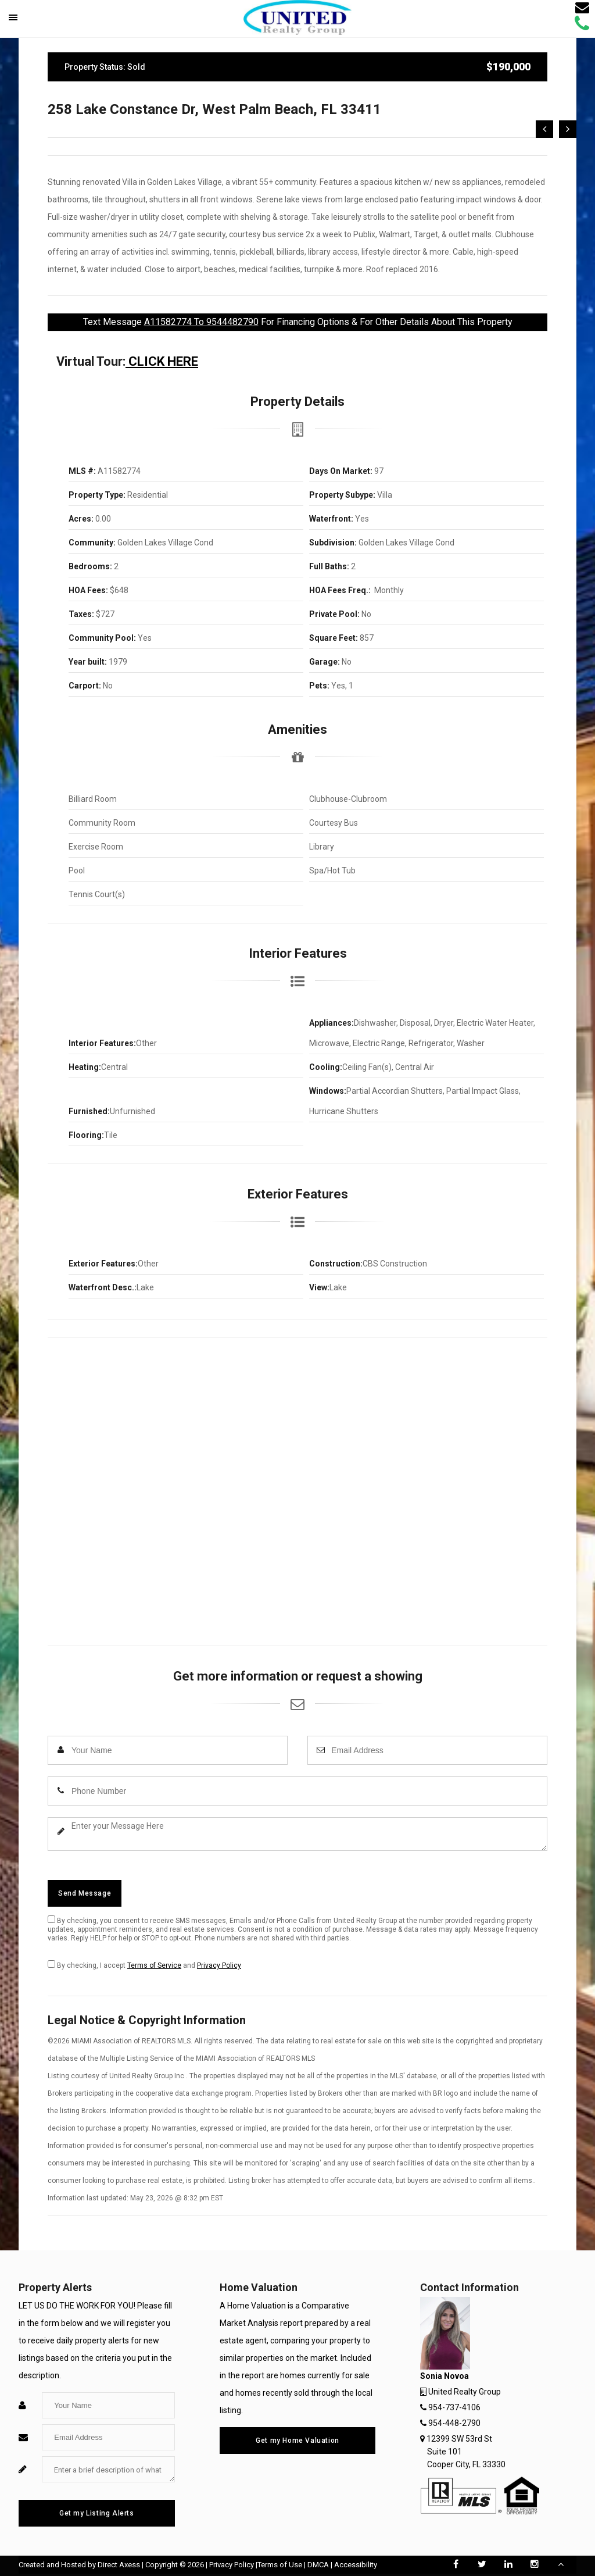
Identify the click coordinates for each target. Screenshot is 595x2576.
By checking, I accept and (144, 1965)
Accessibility (355, 2564)
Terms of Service (154, 1965)
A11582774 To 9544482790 (201, 321)
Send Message (84, 1893)
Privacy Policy (219, 1965)
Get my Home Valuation (297, 2440)
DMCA (318, 2564)
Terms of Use (279, 2564)
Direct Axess (119, 2564)
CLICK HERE (162, 361)
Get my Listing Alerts (96, 2513)
